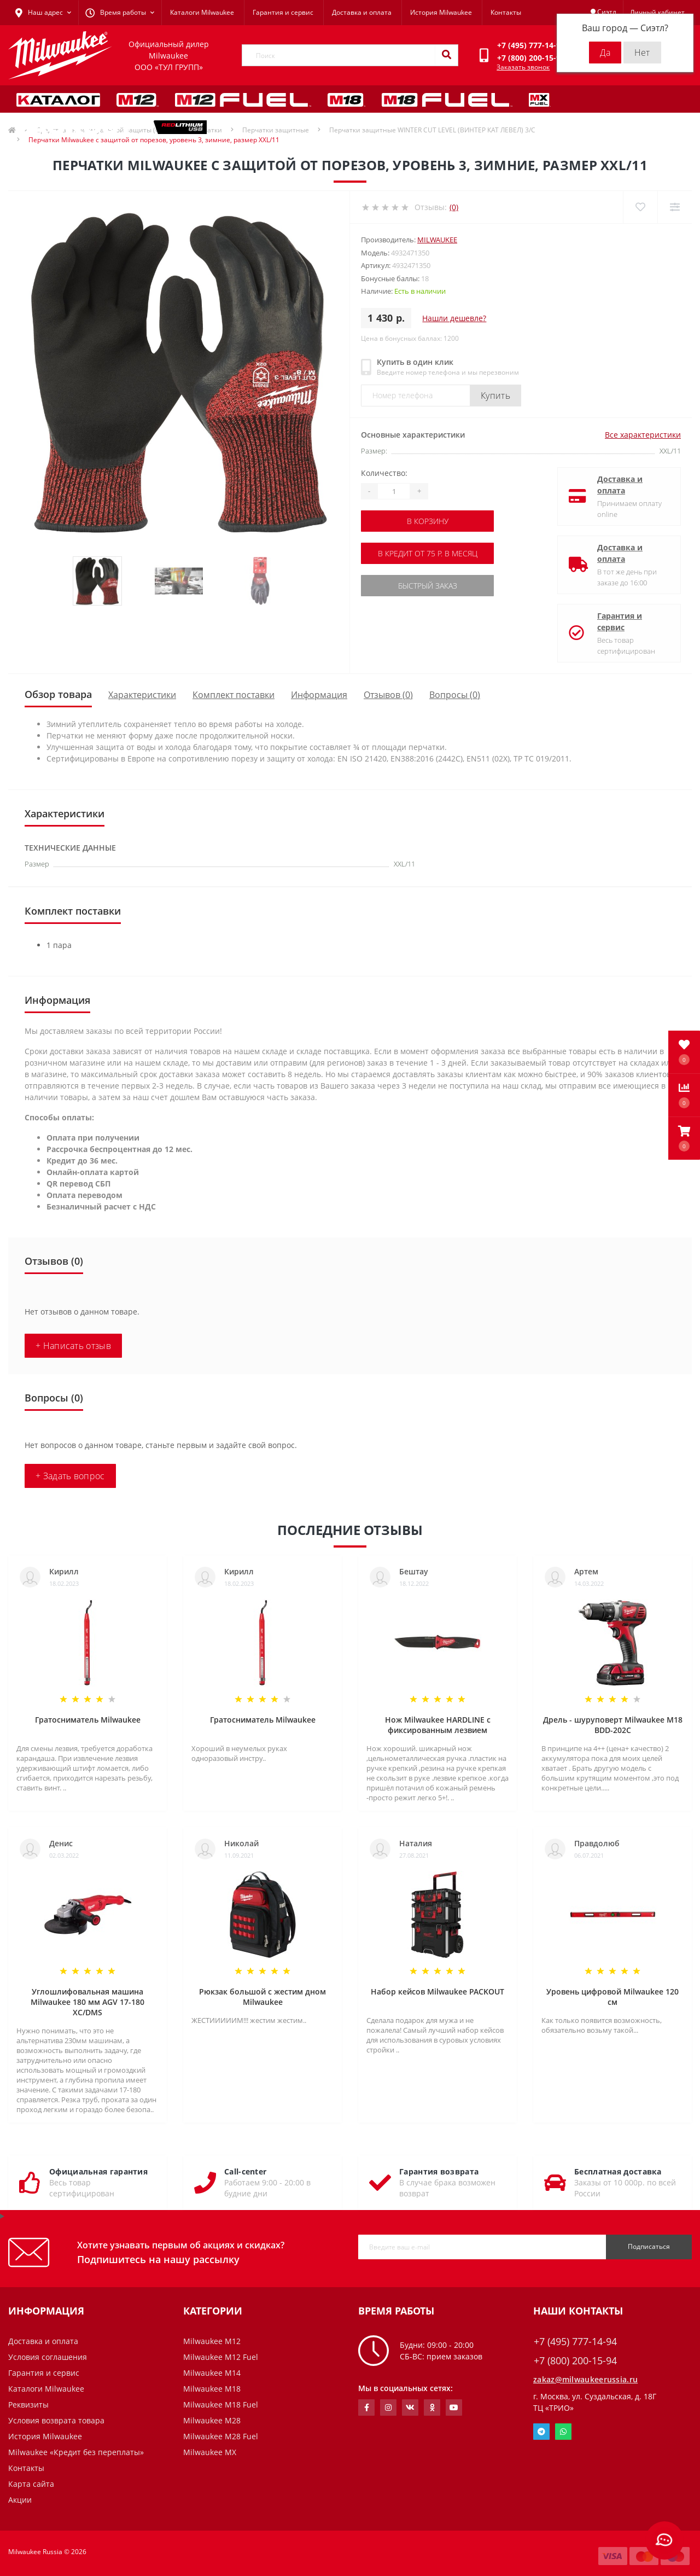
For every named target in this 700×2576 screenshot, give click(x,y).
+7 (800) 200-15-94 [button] (575, 2360)
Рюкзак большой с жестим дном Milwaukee (262, 1996)
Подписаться (649, 2246)
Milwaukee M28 (212, 2420)
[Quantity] (393, 491)
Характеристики (142, 695)
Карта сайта (31, 2484)
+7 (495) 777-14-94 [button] (575, 2341)
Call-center (245, 2171)
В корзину (427, 521)
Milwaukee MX (209, 2452)
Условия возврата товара (56, 2420)
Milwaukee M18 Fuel (220, 2404)
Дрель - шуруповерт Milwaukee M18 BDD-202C (612, 1724)
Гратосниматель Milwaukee (88, 1719)
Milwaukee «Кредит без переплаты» (76, 2452)
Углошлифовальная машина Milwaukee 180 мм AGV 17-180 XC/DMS (87, 2001)
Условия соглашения (47, 2357)
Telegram (541, 2431)
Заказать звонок (523, 67)
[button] (684, 1138)
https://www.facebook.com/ (366, 2407)
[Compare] (674, 207)
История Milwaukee (441, 12)
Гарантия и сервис (283, 12)
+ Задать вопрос (70, 1476)
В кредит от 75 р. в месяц (427, 553)
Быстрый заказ (427, 585)
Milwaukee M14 (212, 2373)
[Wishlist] (640, 207)
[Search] (446, 55)
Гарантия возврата (439, 2171)
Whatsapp (563, 2431)
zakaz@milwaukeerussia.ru (585, 2379)
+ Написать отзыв (73, 1346)
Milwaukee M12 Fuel (220, 2357)
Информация (319, 695)
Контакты (506, 12)
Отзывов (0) (388, 695)
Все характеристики (643, 434)
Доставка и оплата (362, 12)
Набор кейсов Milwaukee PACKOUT (437, 1991)
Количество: (384, 473)
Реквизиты (28, 2404)
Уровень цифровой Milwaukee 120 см (612, 1996)
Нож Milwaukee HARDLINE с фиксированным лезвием (438, 1724)
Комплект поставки (233, 695)
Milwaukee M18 (212, 2388)
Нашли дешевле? (454, 318)
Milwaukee (437, 240)
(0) (454, 207)
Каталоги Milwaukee (202, 12)
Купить (495, 395)
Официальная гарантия (98, 2171)
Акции (20, 2499)
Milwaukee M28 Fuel (220, 2436)
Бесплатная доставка (618, 2171)
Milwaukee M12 (212, 2341)
